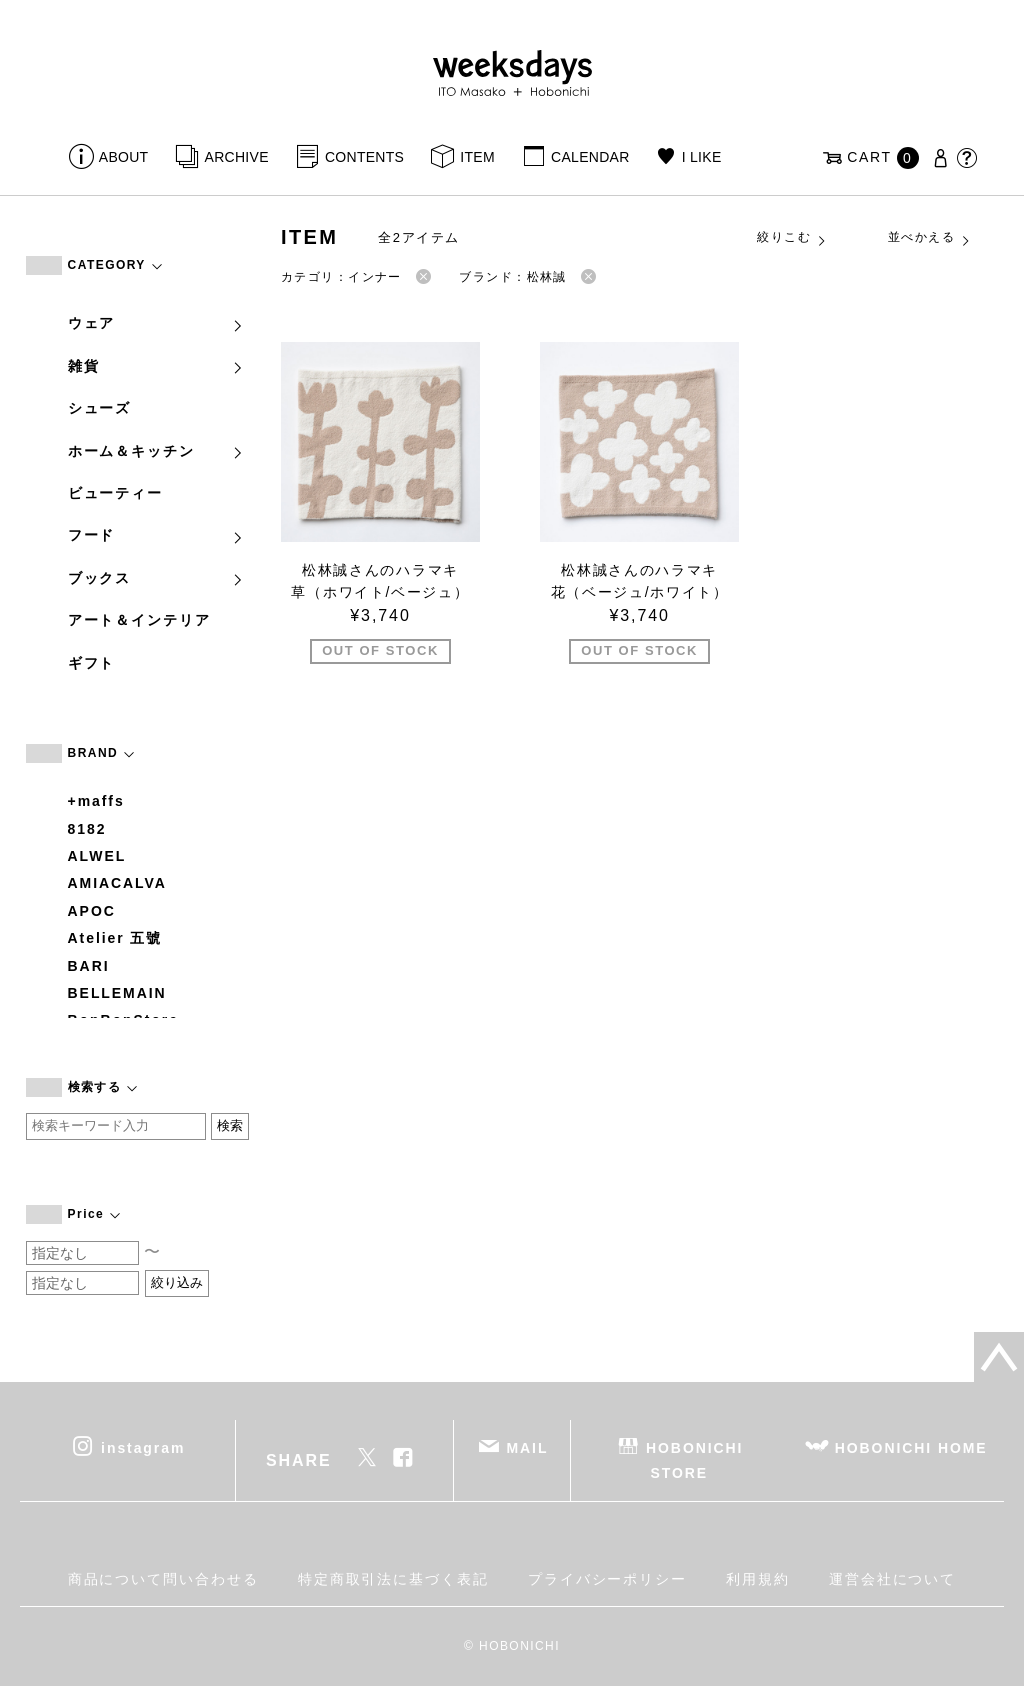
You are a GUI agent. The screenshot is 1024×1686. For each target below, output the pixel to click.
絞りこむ (792, 238)
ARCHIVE (237, 157)
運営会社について (892, 1579)
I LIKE (702, 157)
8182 (87, 829)
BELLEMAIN (117, 993)
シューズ (100, 408)
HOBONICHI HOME (911, 1448)
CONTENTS (364, 157)
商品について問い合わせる (163, 1579)
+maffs (96, 801)
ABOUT (124, 157)
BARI (89, 966)
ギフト (92, 663)
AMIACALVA (117, 883)
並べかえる (930, 238)
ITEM (477, 157)
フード (157, 535)
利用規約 (758, 1579)
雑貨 (157, 366)
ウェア (157, 323)
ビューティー (116, 493)
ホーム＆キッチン (157, 451)
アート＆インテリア (139, 620)
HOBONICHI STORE (694, 1460)
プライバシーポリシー (607, 1579)
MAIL (527, 1448)
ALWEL (97, 856)
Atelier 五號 (115, 938)
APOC (92, 911)
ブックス (157, 578)
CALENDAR (590, 157)
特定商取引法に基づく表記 (393, 1579)
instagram (143, 1448)
